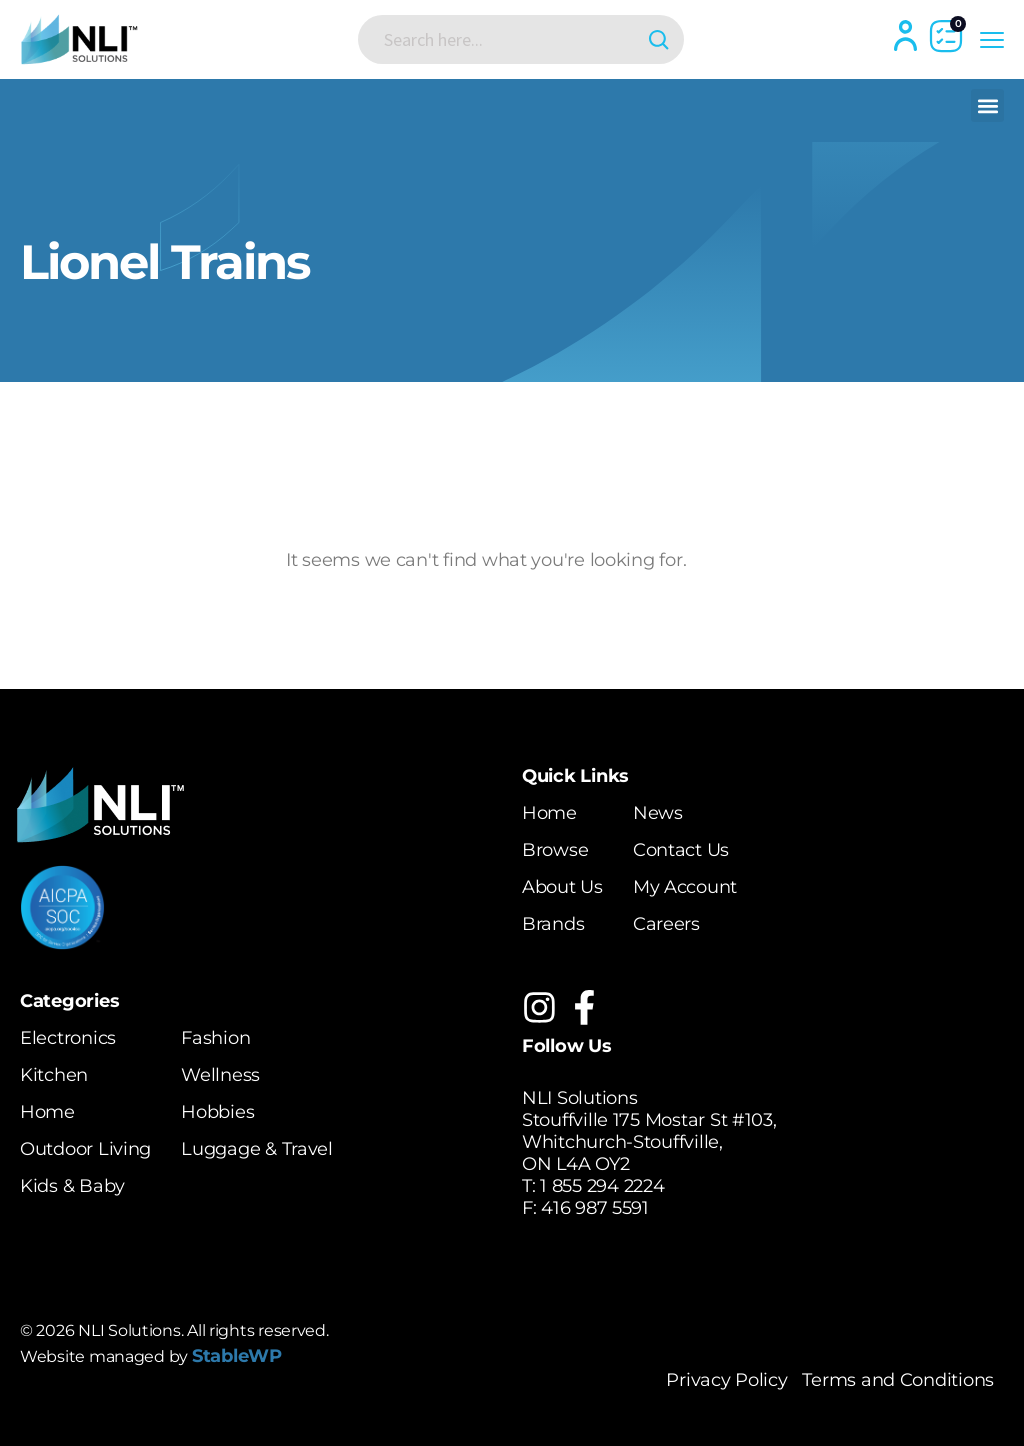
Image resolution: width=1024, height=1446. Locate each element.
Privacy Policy (726, 1380)
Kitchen (54, 1075)
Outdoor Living (85, 1149)
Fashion (215, 1038)
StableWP (237, 1356)
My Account (685, 887)
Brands (553, 924)
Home (549, 813)
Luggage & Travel (257, 1149)
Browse (555, 850)
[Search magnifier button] (659, 39)
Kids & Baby (72, 1186)
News (658, 813)
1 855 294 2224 (602, 1186)
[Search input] (505, 39)
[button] (987, 105)
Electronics (68, 1038)
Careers (666, 924)
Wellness (220, 1075)
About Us (562, 887)
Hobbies (217, 1112)
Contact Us (681, 850)
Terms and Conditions (898, 1380)
